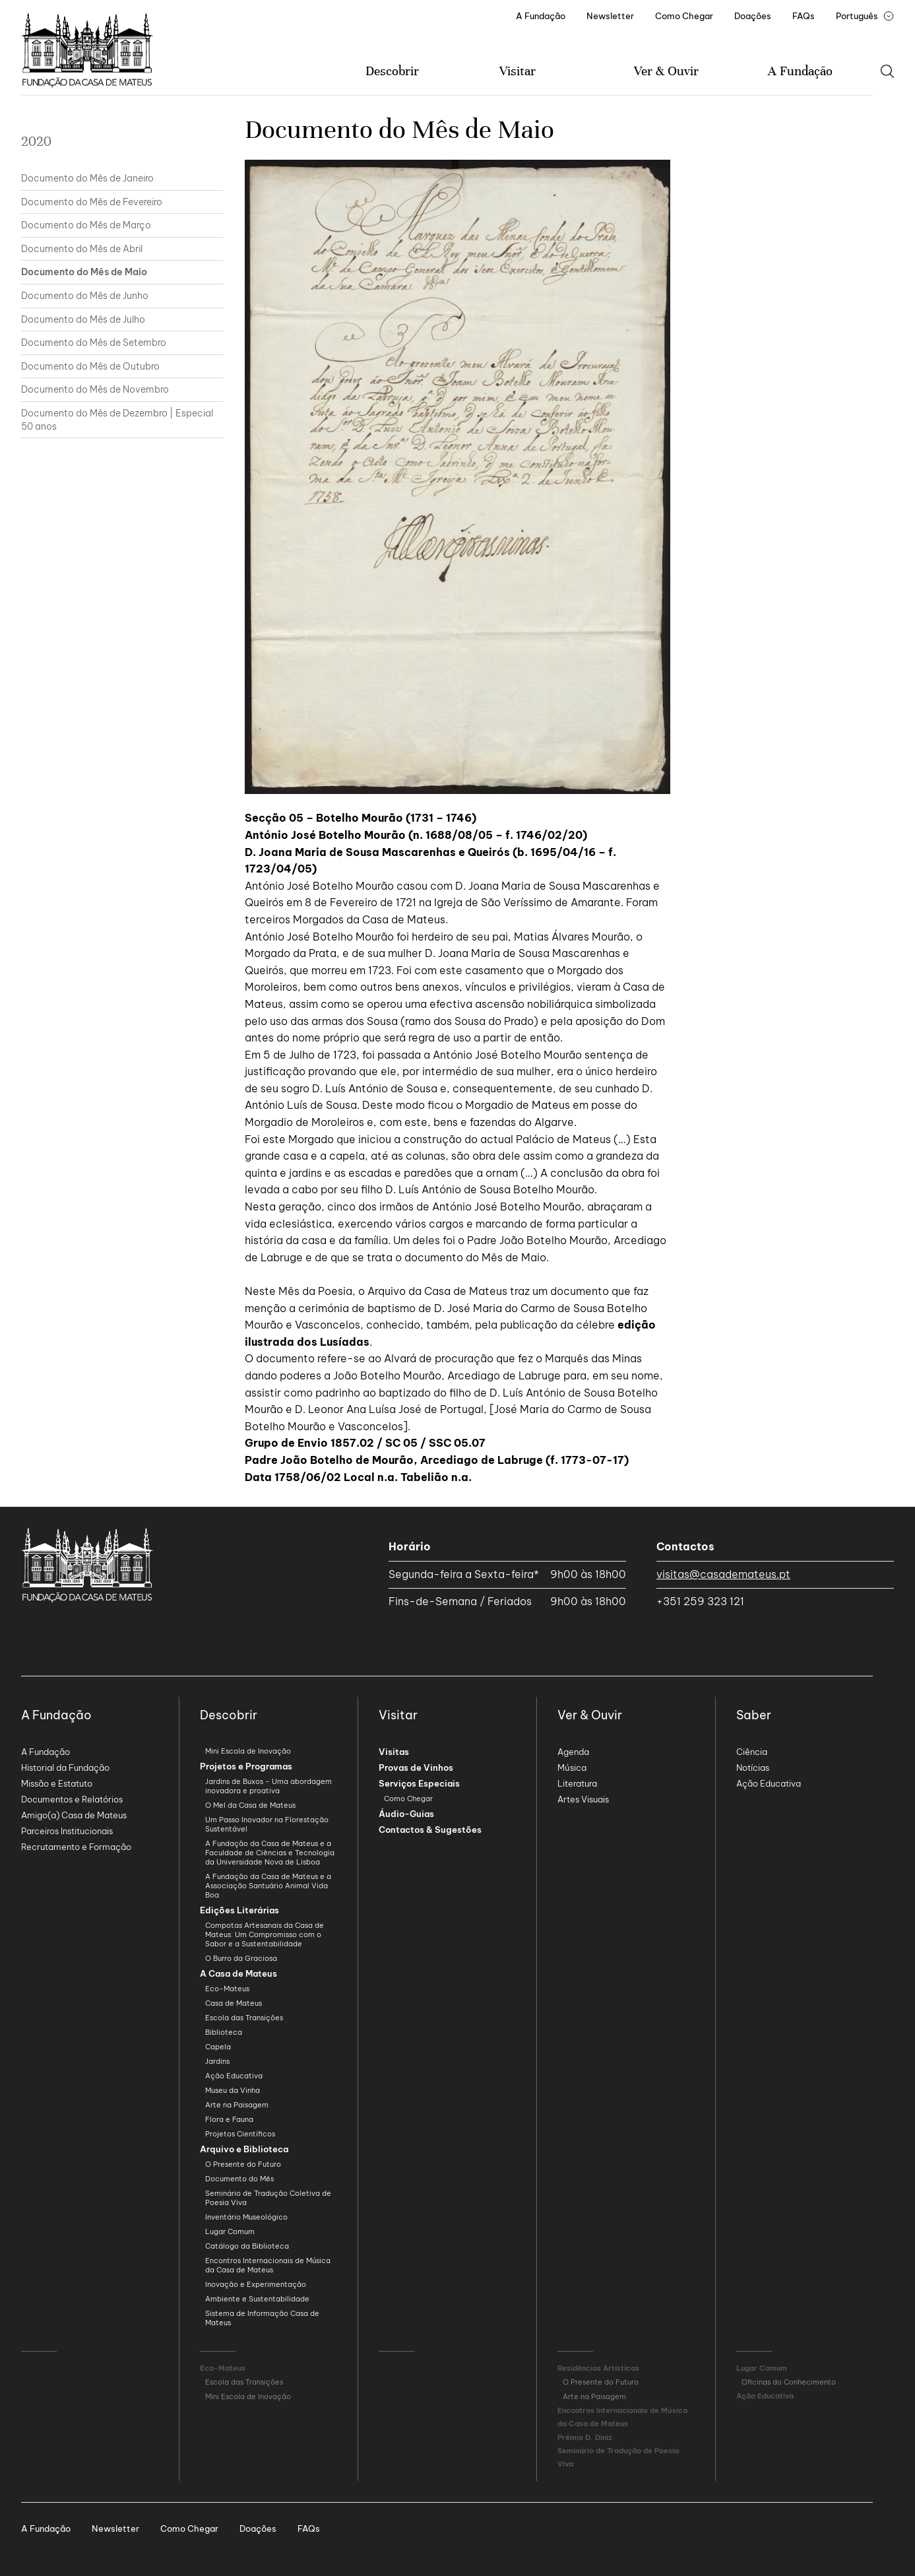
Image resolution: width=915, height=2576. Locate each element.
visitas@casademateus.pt (723, 1574)
